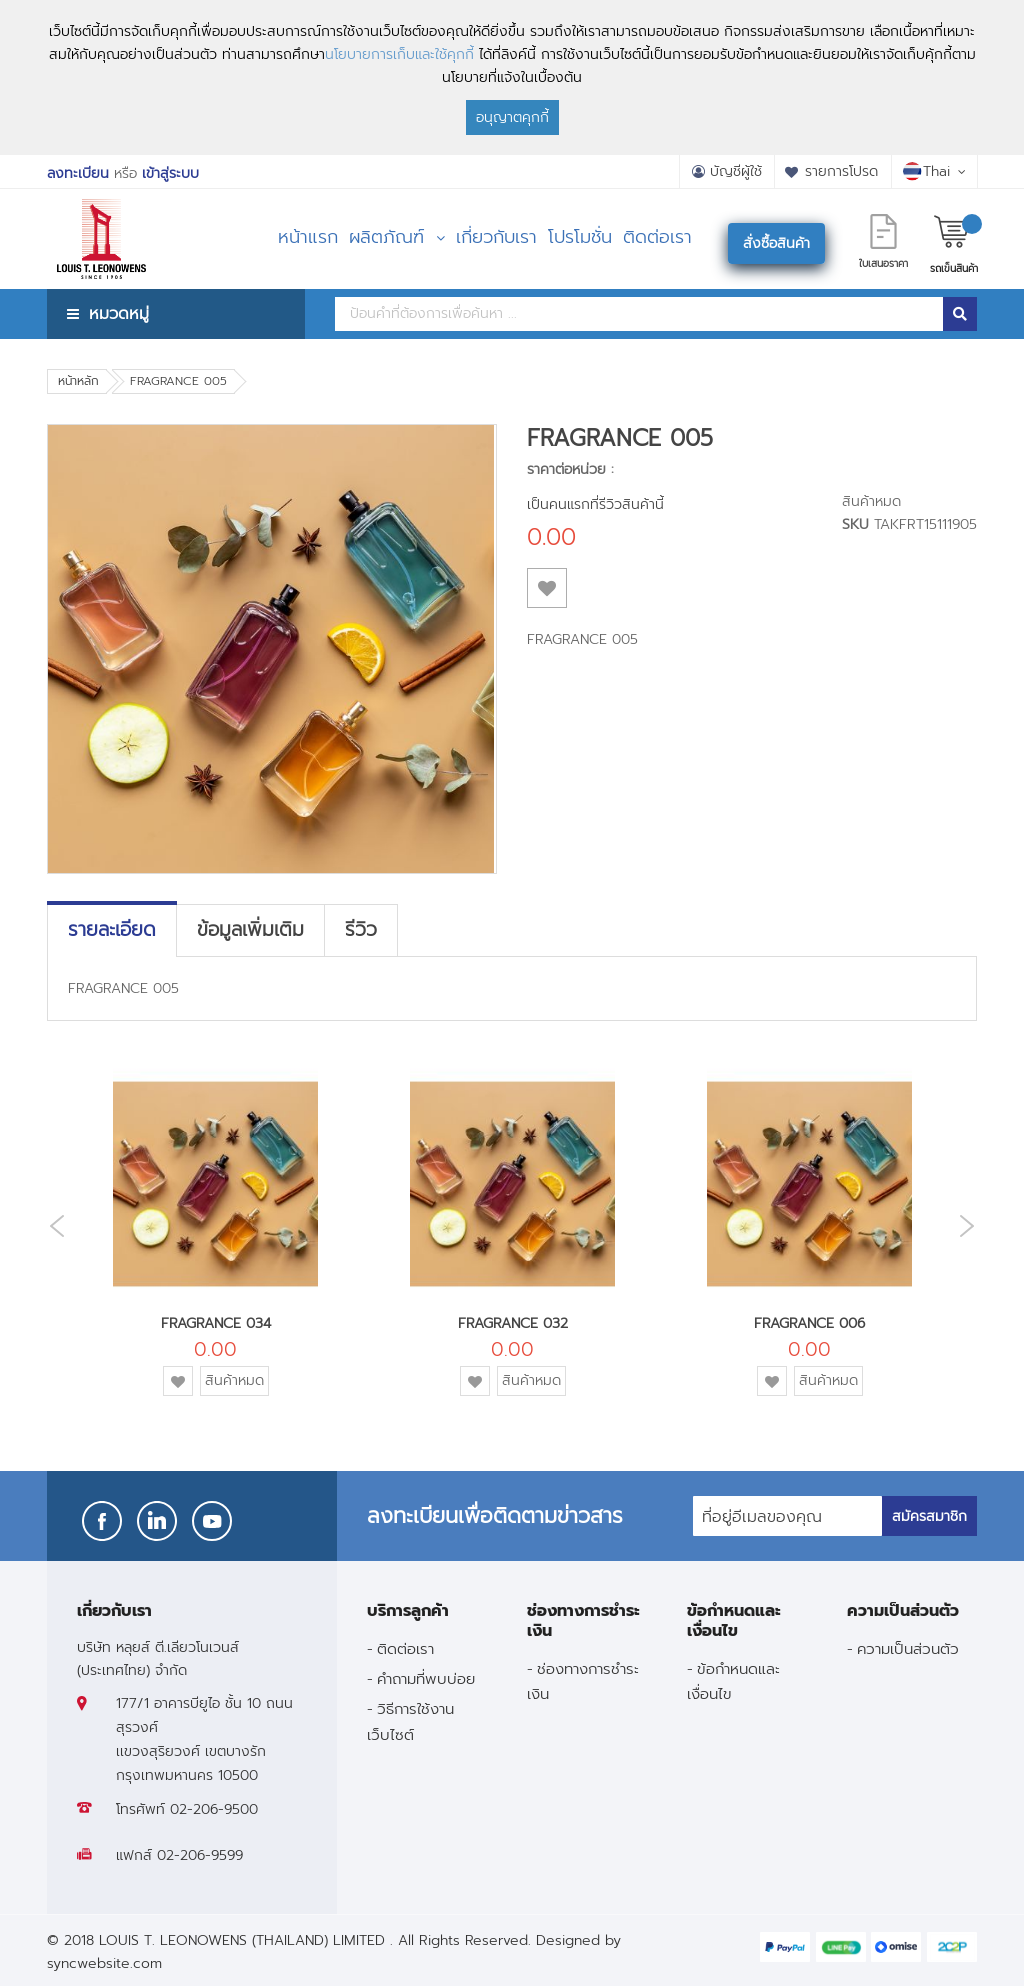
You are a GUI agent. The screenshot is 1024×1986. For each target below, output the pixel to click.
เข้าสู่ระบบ (170, 173)
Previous (52, 1226)
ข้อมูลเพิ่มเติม (250, 930)
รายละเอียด (112, 930)
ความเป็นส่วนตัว (908, 1648)
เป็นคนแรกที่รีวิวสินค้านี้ (595, 504)
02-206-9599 (200, 1855)
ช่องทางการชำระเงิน (583, 1681)
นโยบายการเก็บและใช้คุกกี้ (399, 54)
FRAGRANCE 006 (809, 1323)
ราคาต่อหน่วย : (570, 469)
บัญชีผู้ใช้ (736, 171)
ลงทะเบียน (78, 173)
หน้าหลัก (78, 381)
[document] (512, 77)
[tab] (112, 930)
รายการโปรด (841, 171)
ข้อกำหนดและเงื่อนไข (733, 1681)
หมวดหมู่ (119, 313)
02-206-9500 (214, 1809)
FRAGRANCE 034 (216, 1323)
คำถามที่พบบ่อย (426, 1678)
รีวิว (361, 930)
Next (972, 1225)
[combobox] (639, 314)
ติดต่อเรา (405, 1648)
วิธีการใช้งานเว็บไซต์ (410, 1721)
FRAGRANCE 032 (513, 1323)
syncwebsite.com (104, 1963)
